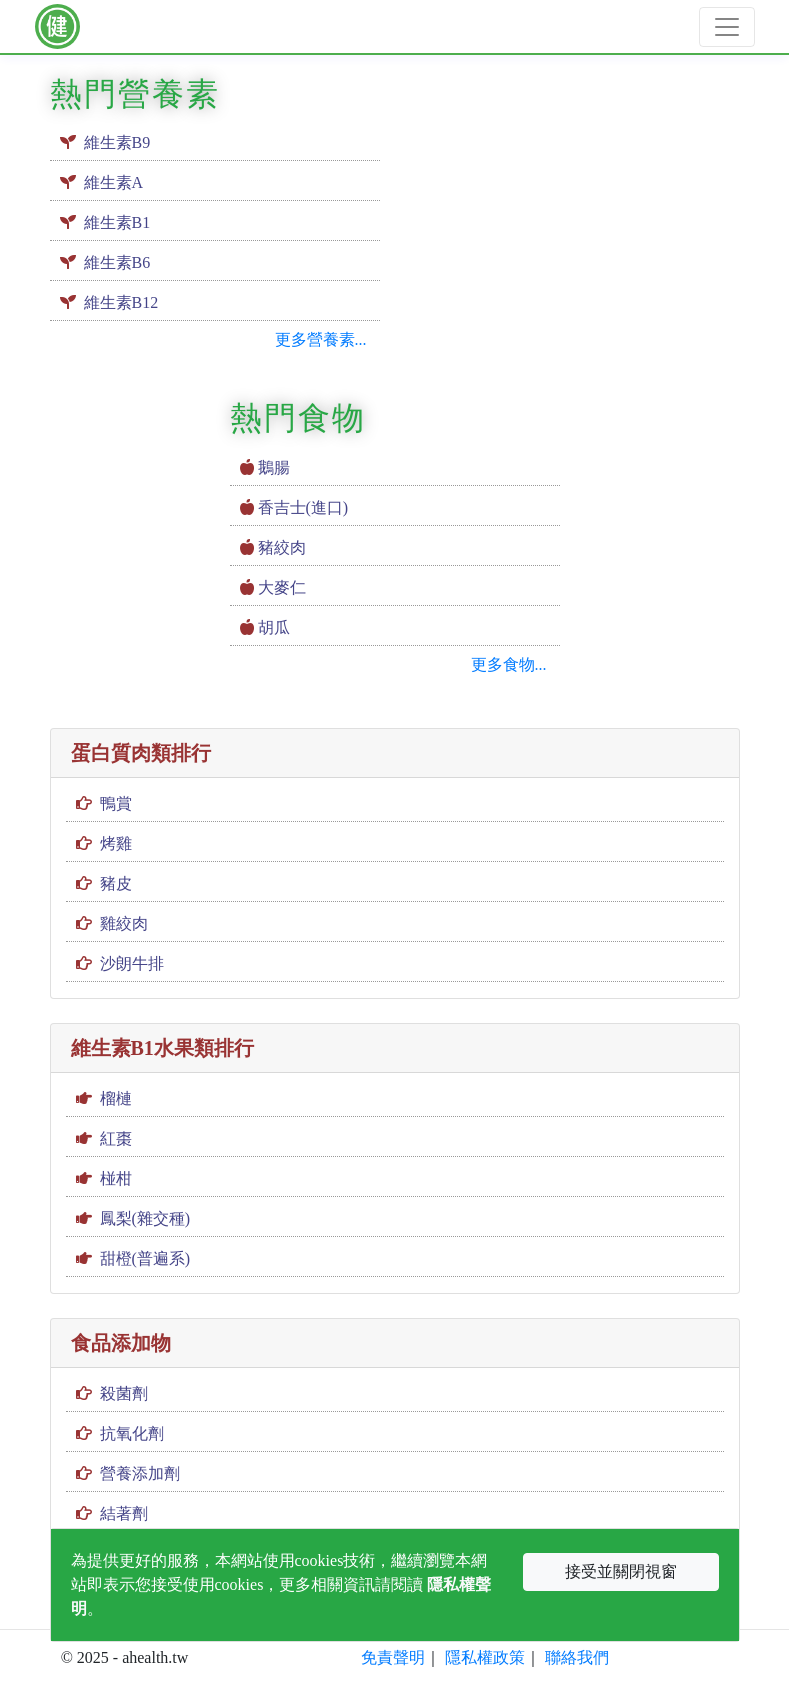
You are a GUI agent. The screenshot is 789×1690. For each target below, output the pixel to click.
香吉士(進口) (303, 507)
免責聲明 (393, 1657)
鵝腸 (274, 467)
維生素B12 (121, 302)
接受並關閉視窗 (621, 1571)
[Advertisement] (575, 196)
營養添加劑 (140, 1473)
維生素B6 (117, 262)
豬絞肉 (282, 547)
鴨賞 (116, 803)
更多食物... (509, 664)
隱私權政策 (485, 1657)
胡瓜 (274, 627)
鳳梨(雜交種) (145, 1218)
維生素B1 (117, 222)
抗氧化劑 (132, 1433)
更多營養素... (321, 339)
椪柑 (116, 1178)
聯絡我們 (577, 1657)
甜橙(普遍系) (145, 1258)
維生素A (114, 182)
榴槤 (116, 1098)
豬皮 (116, 883)
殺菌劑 (124, 1393)
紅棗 (116, 1138)
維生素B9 (117, 142)
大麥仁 (282, 587)
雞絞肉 (124, 923)
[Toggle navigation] (727, 27)
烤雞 (116, 843)
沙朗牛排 (132, 963)
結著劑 (124, 1513)
